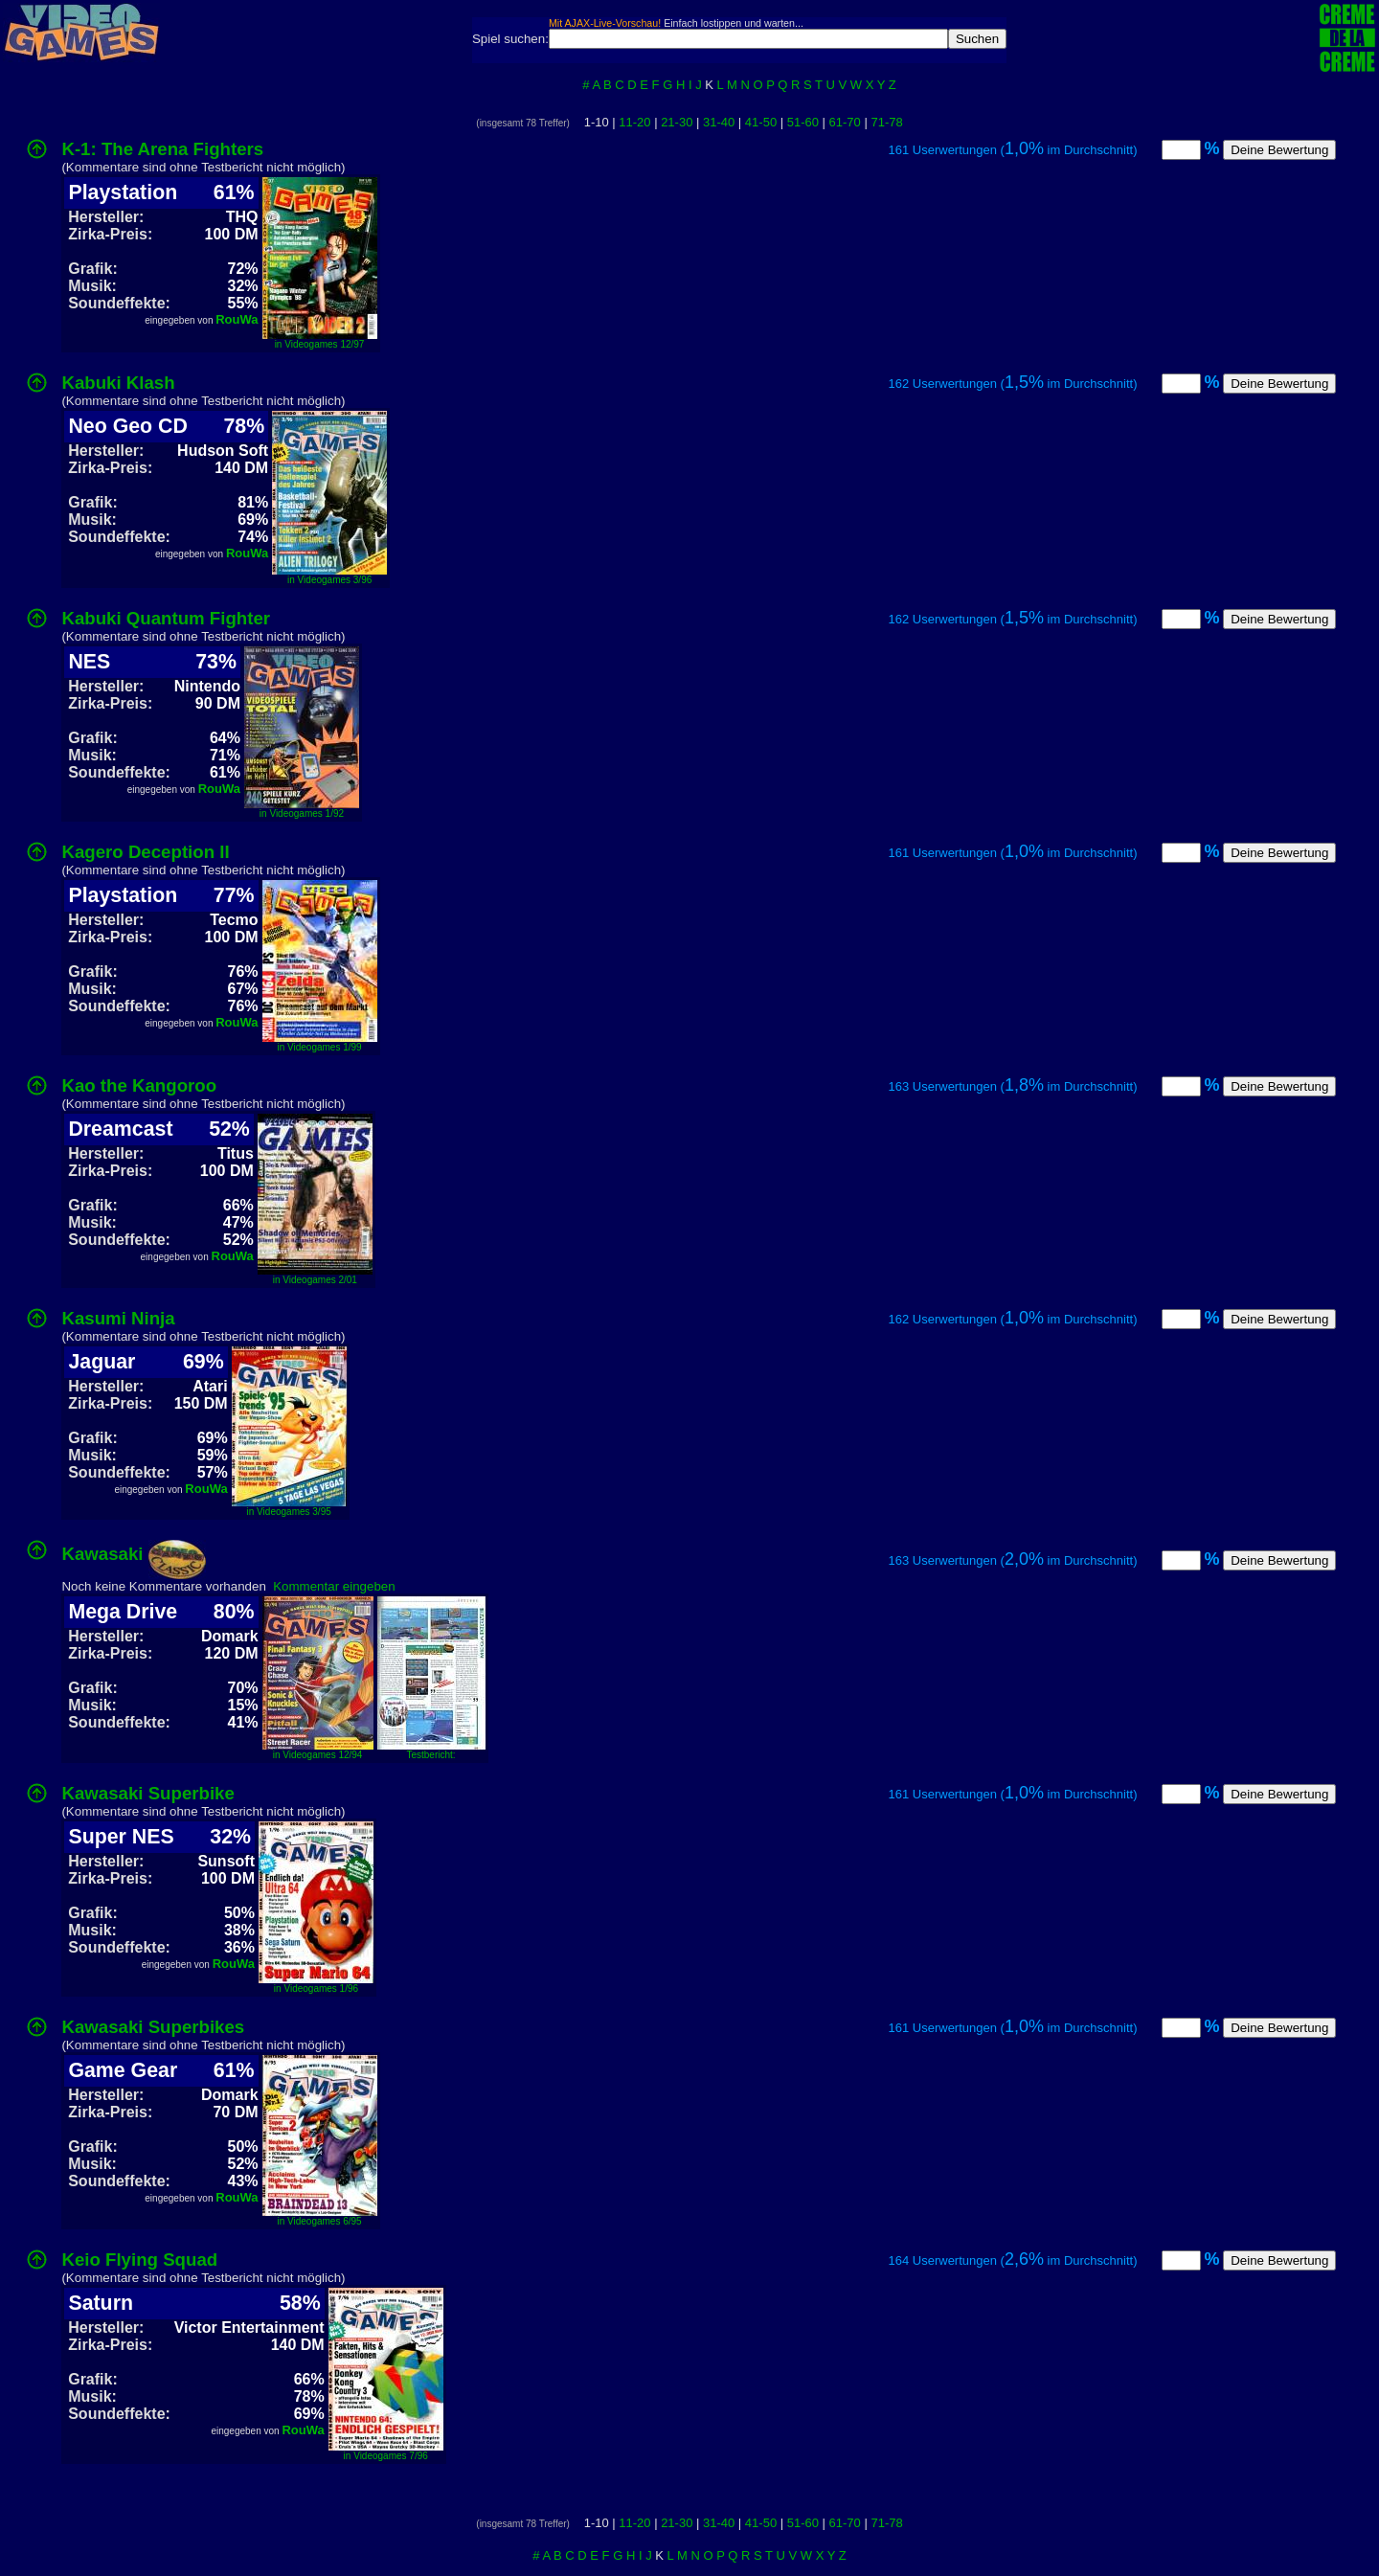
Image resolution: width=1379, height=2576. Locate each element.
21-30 (676, 122)
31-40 (719, 122)
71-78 (886, 122)
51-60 (803, 122)
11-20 (634, 122)
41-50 (761, 122)
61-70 (845, 122)
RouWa (236, 319)
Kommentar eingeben (334, 1586)
